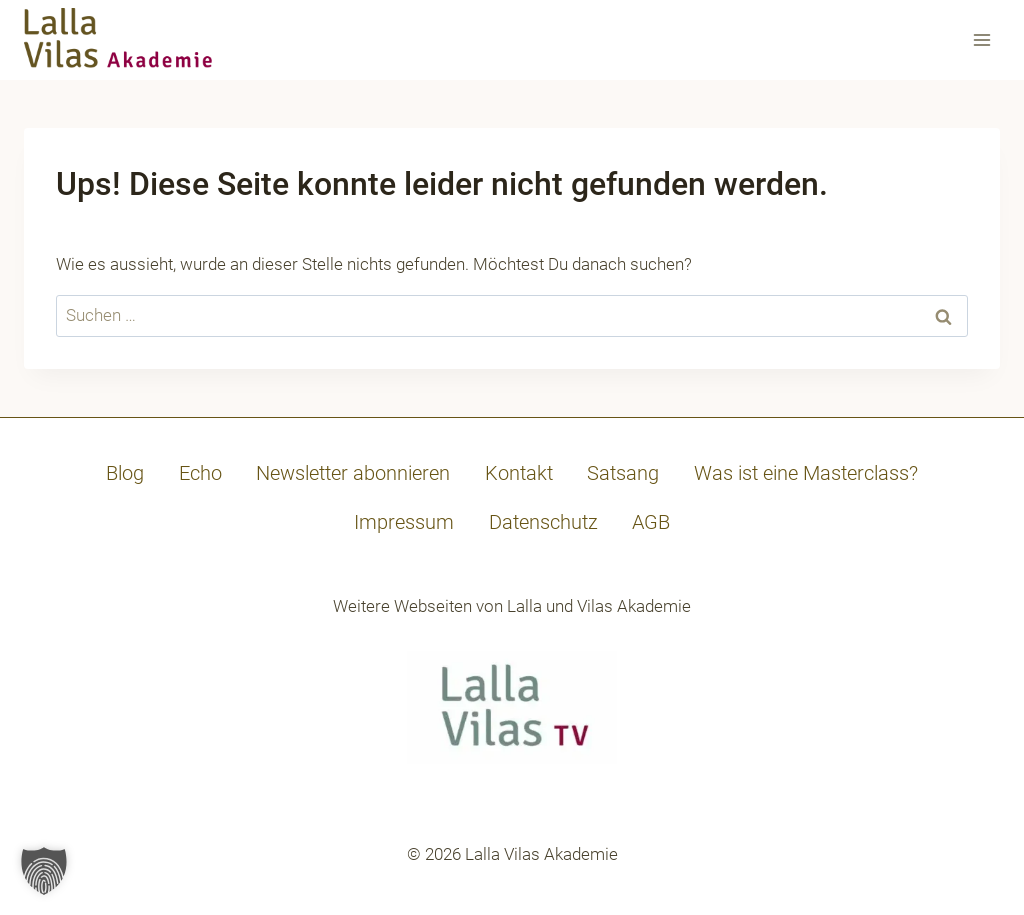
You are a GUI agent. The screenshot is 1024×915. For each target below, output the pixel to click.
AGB (651, 522)
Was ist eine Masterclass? (806, 473)
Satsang (623, 473)
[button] (44, 871)
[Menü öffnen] (981, 39)
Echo (200, 473)
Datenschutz (543, 522)
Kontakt (519, 473)
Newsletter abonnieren (353, 473)
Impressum (404, 522)
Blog (125, 473)
